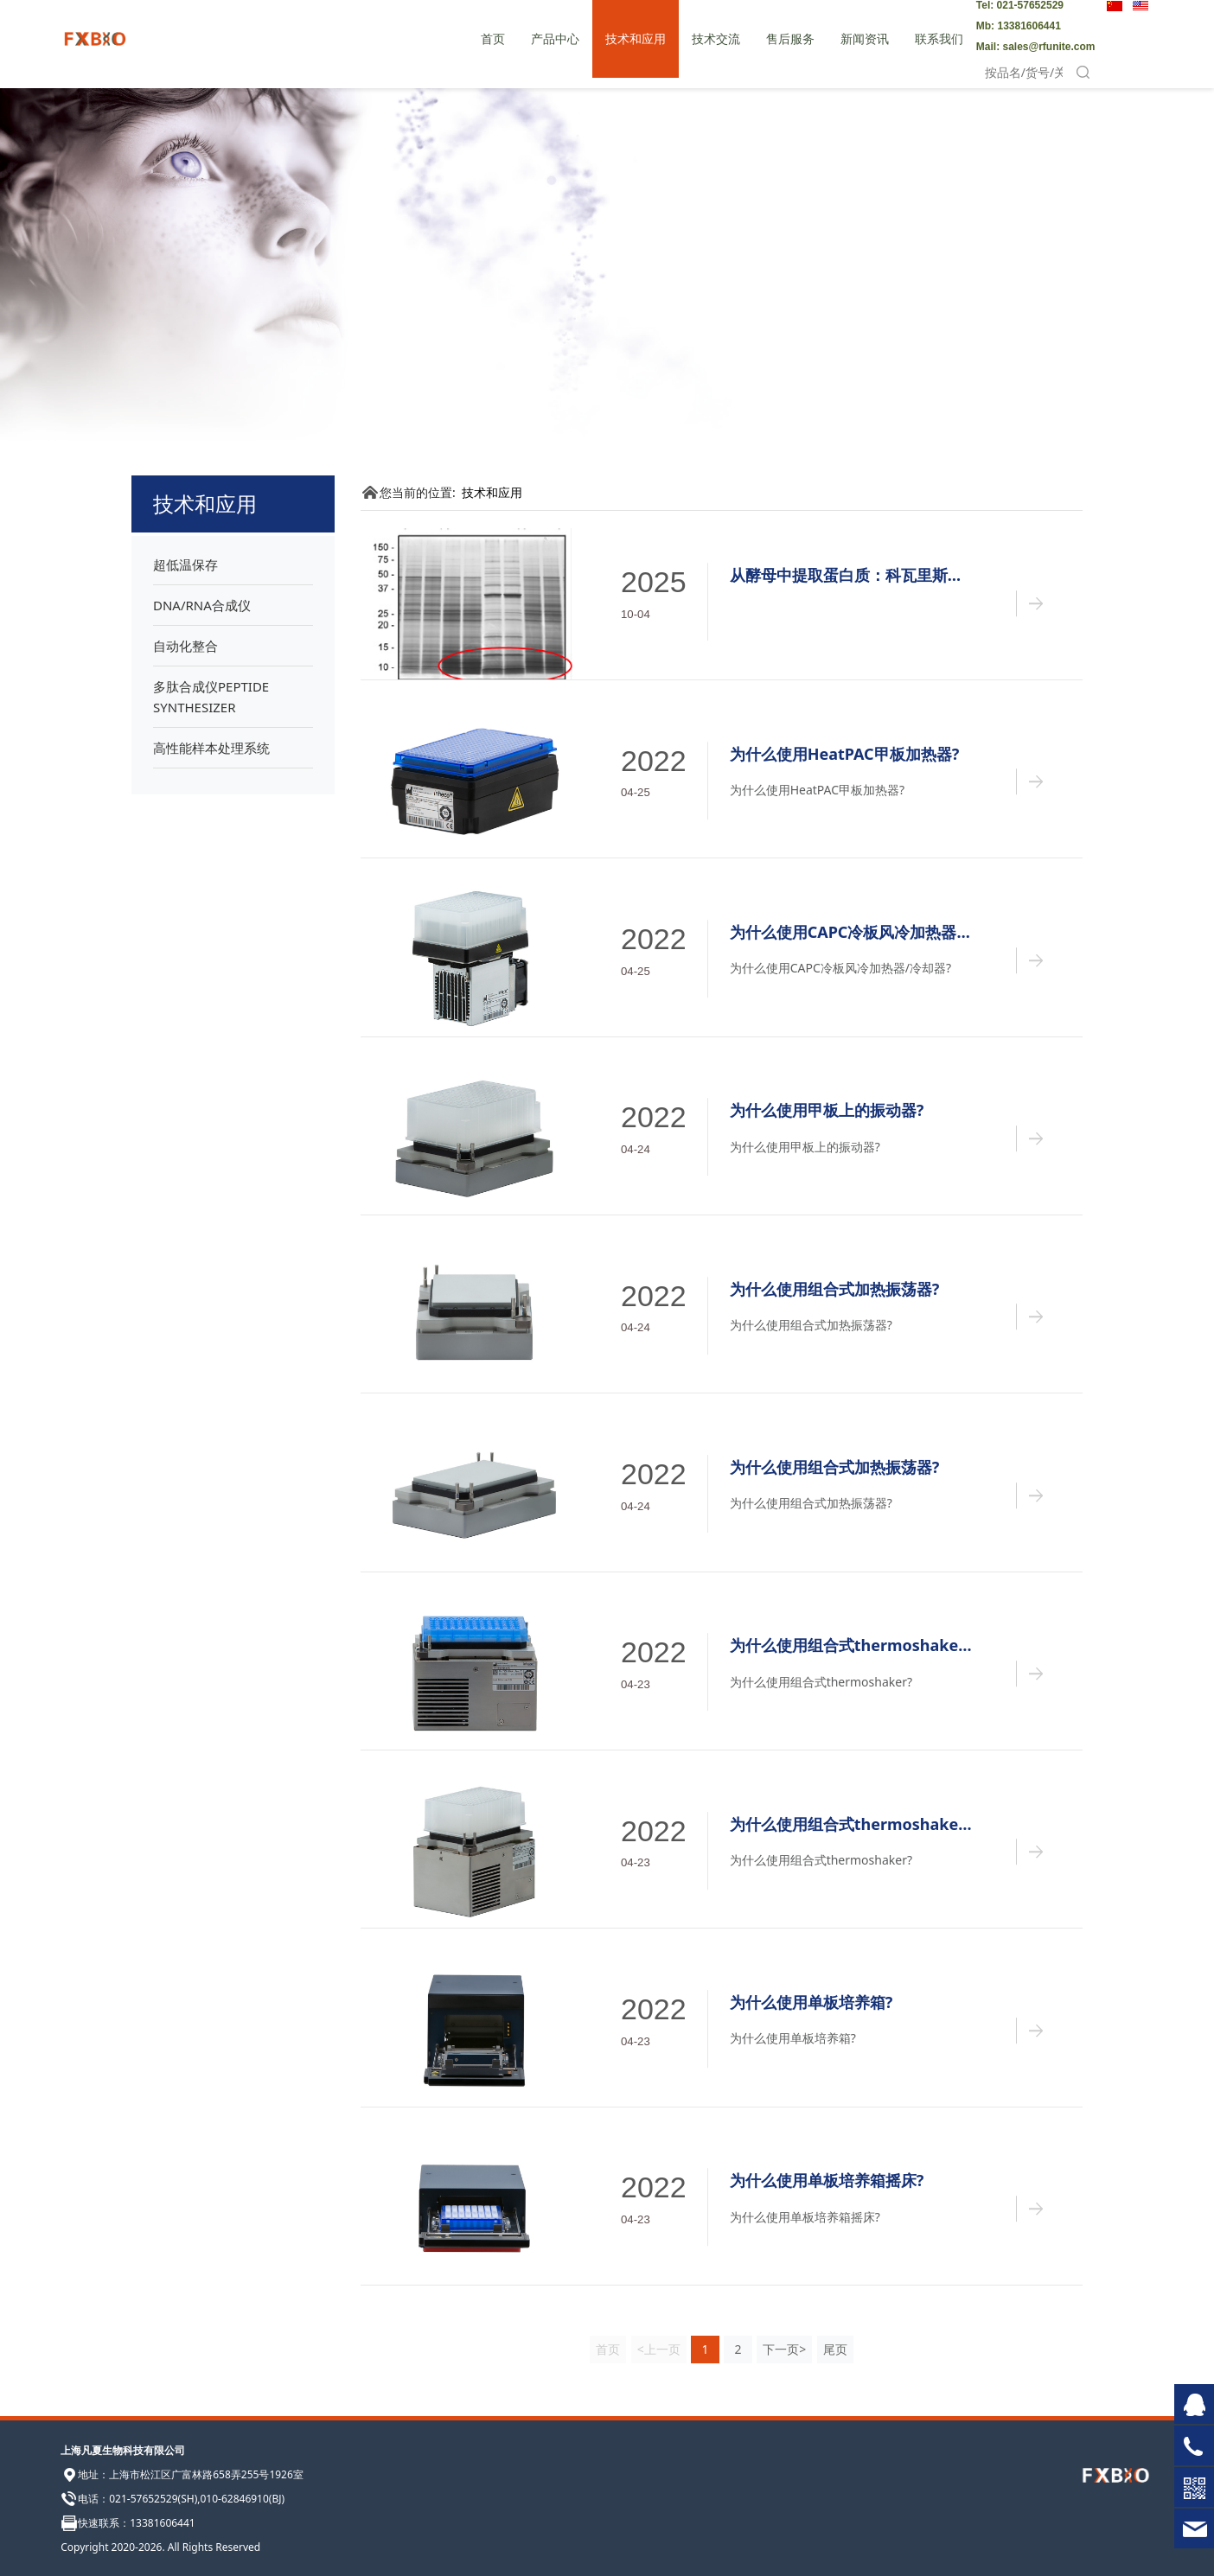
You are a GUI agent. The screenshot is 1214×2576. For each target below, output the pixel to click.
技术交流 (716, 38)
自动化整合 (185, 645)
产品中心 (555, 38)
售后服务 (790, 38)
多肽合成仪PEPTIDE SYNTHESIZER (211, 697)
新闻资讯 (864, 38)
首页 (493, 38)
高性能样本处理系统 (211, 747)
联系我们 (939, 38)
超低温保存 (185, 564)
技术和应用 (635, 38)
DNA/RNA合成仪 (202, 605)
